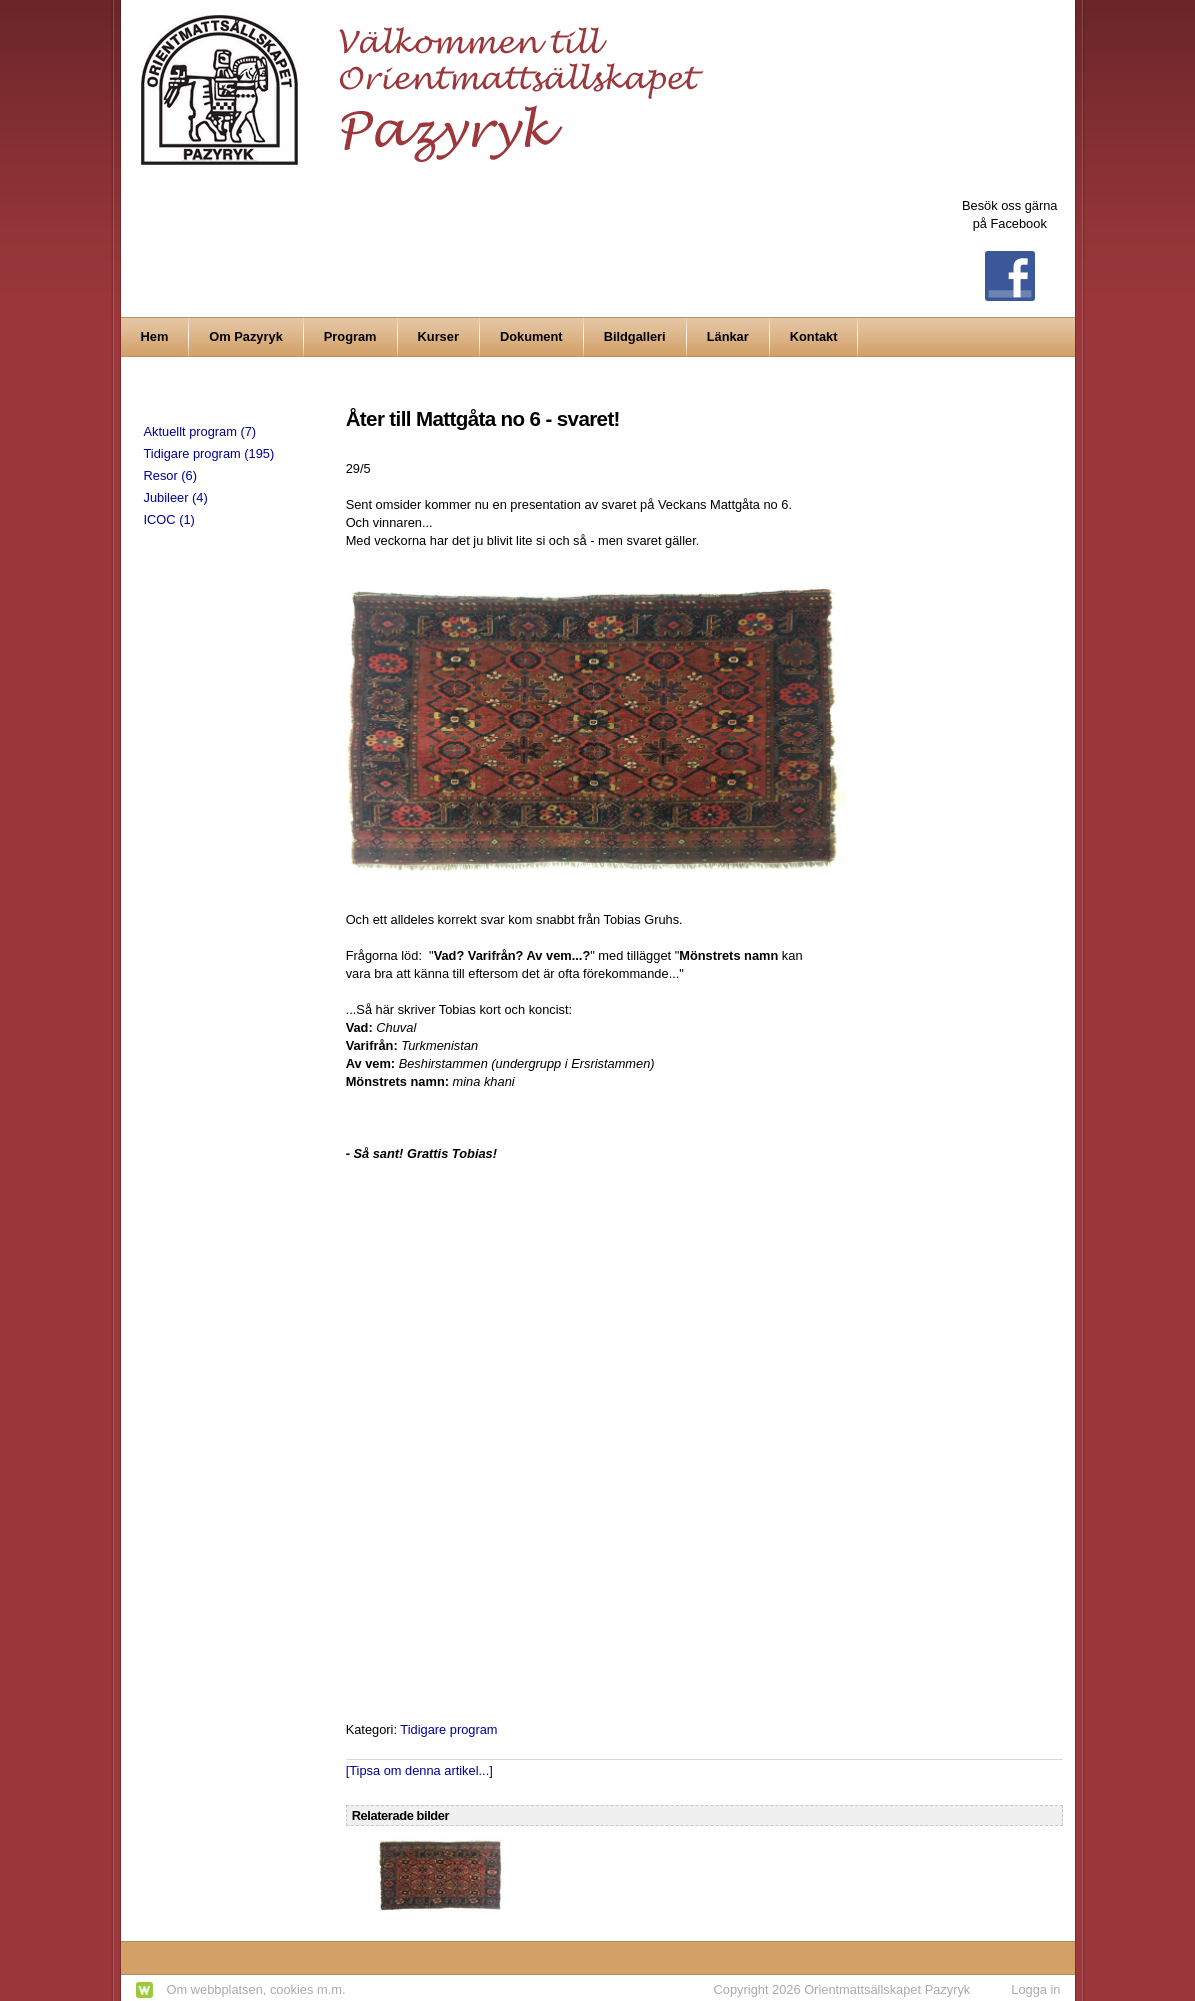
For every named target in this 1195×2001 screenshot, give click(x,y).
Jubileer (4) (176, 497)
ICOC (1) (169, 519)
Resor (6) (170, 475)
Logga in (1035, 1989)
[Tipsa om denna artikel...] (419, 1770)
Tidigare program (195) (209, 453)
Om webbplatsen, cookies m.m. (256, 1989)
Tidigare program (448, 1729)
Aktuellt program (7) (200, 431)
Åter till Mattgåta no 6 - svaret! (483, 418)
